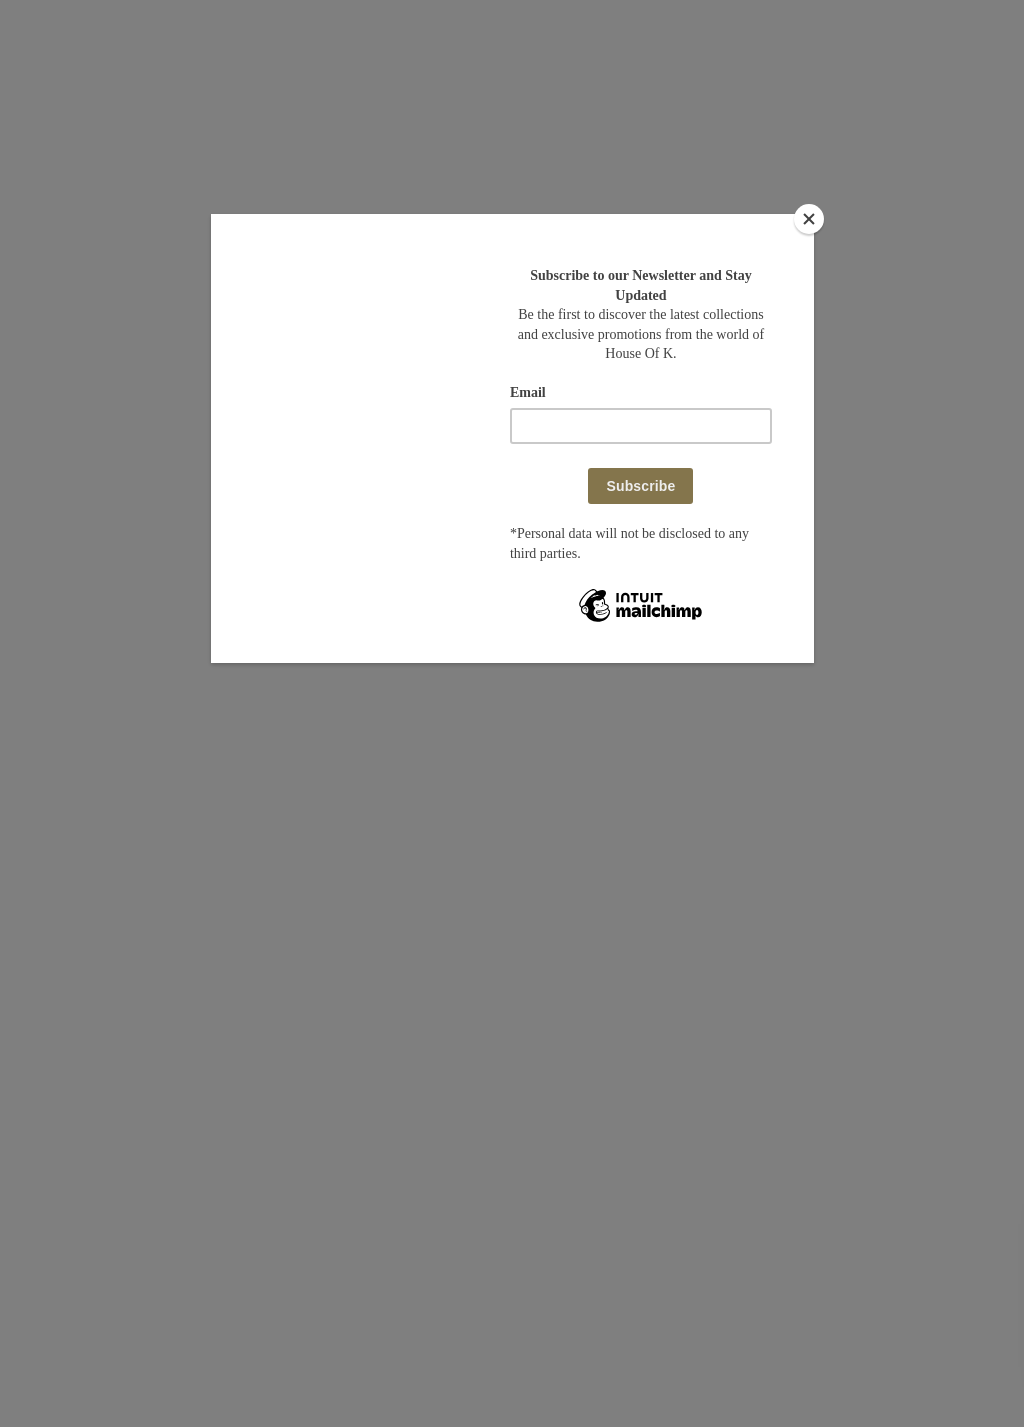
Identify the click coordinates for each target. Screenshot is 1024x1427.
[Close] (809, 219)
